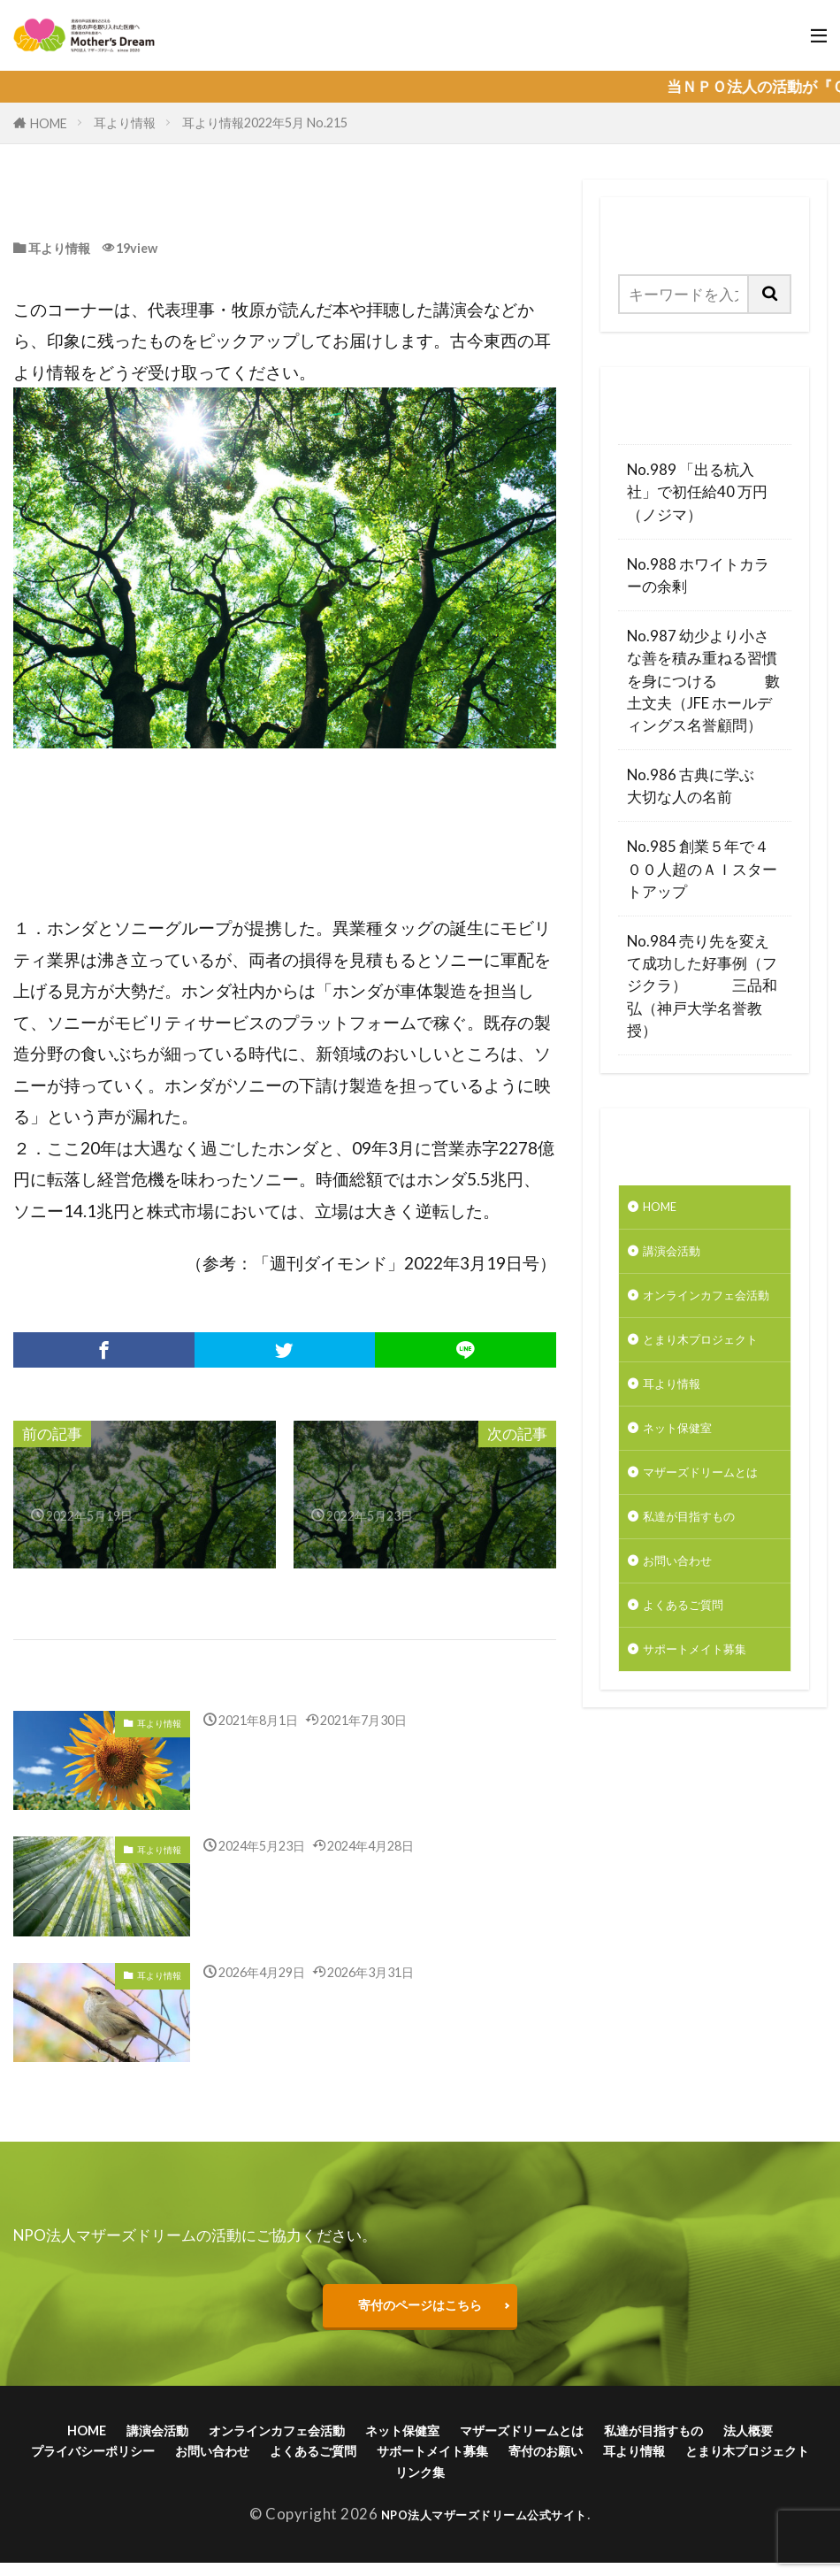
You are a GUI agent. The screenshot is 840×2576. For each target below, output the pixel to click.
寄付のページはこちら (420, 2306)
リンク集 (553, 2483)
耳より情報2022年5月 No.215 (264, 122)
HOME (48, 123)
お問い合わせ (688, 1674)
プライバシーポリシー (209, 2459)
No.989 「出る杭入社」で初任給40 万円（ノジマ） (697, 491)
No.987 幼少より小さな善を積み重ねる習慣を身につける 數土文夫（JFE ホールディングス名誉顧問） (703, 680)
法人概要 (84, 2459)
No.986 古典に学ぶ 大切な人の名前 (705, 785)
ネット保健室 (688, 1502)
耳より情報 (125, 122)
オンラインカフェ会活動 (703, 1320)
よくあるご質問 (695, 1723)
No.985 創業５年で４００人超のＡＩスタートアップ (702, 868)
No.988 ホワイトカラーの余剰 (698, 575)
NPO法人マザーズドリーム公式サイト (484, 2527)
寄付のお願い (742, 2459)
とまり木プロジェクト (703, 1392)
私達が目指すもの (703, 1624)
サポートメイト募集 (710, 1773)
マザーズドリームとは (703, 1563)
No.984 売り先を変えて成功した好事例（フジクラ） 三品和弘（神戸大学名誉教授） (702, 985)
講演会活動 (680, 1259)
